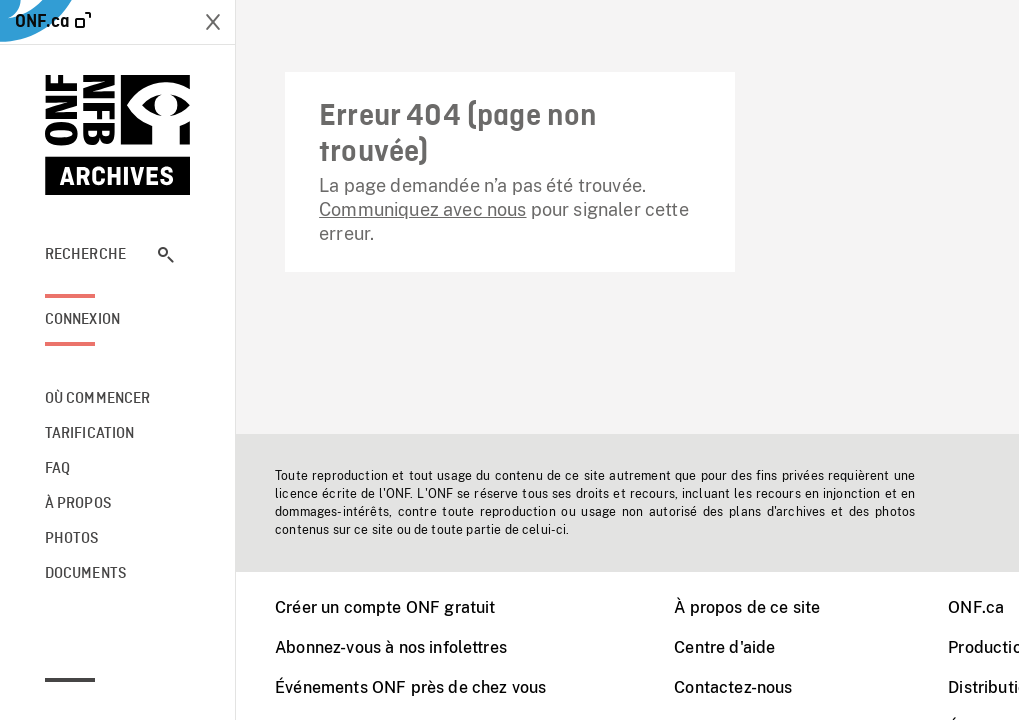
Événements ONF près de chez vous (410, 687)
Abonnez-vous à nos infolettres (391, 647)
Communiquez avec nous (422, 209)
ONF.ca (976, 607)
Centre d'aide (724, 647)
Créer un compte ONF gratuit (385, 607)
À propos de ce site (747, 607)
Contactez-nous (733, 687)
